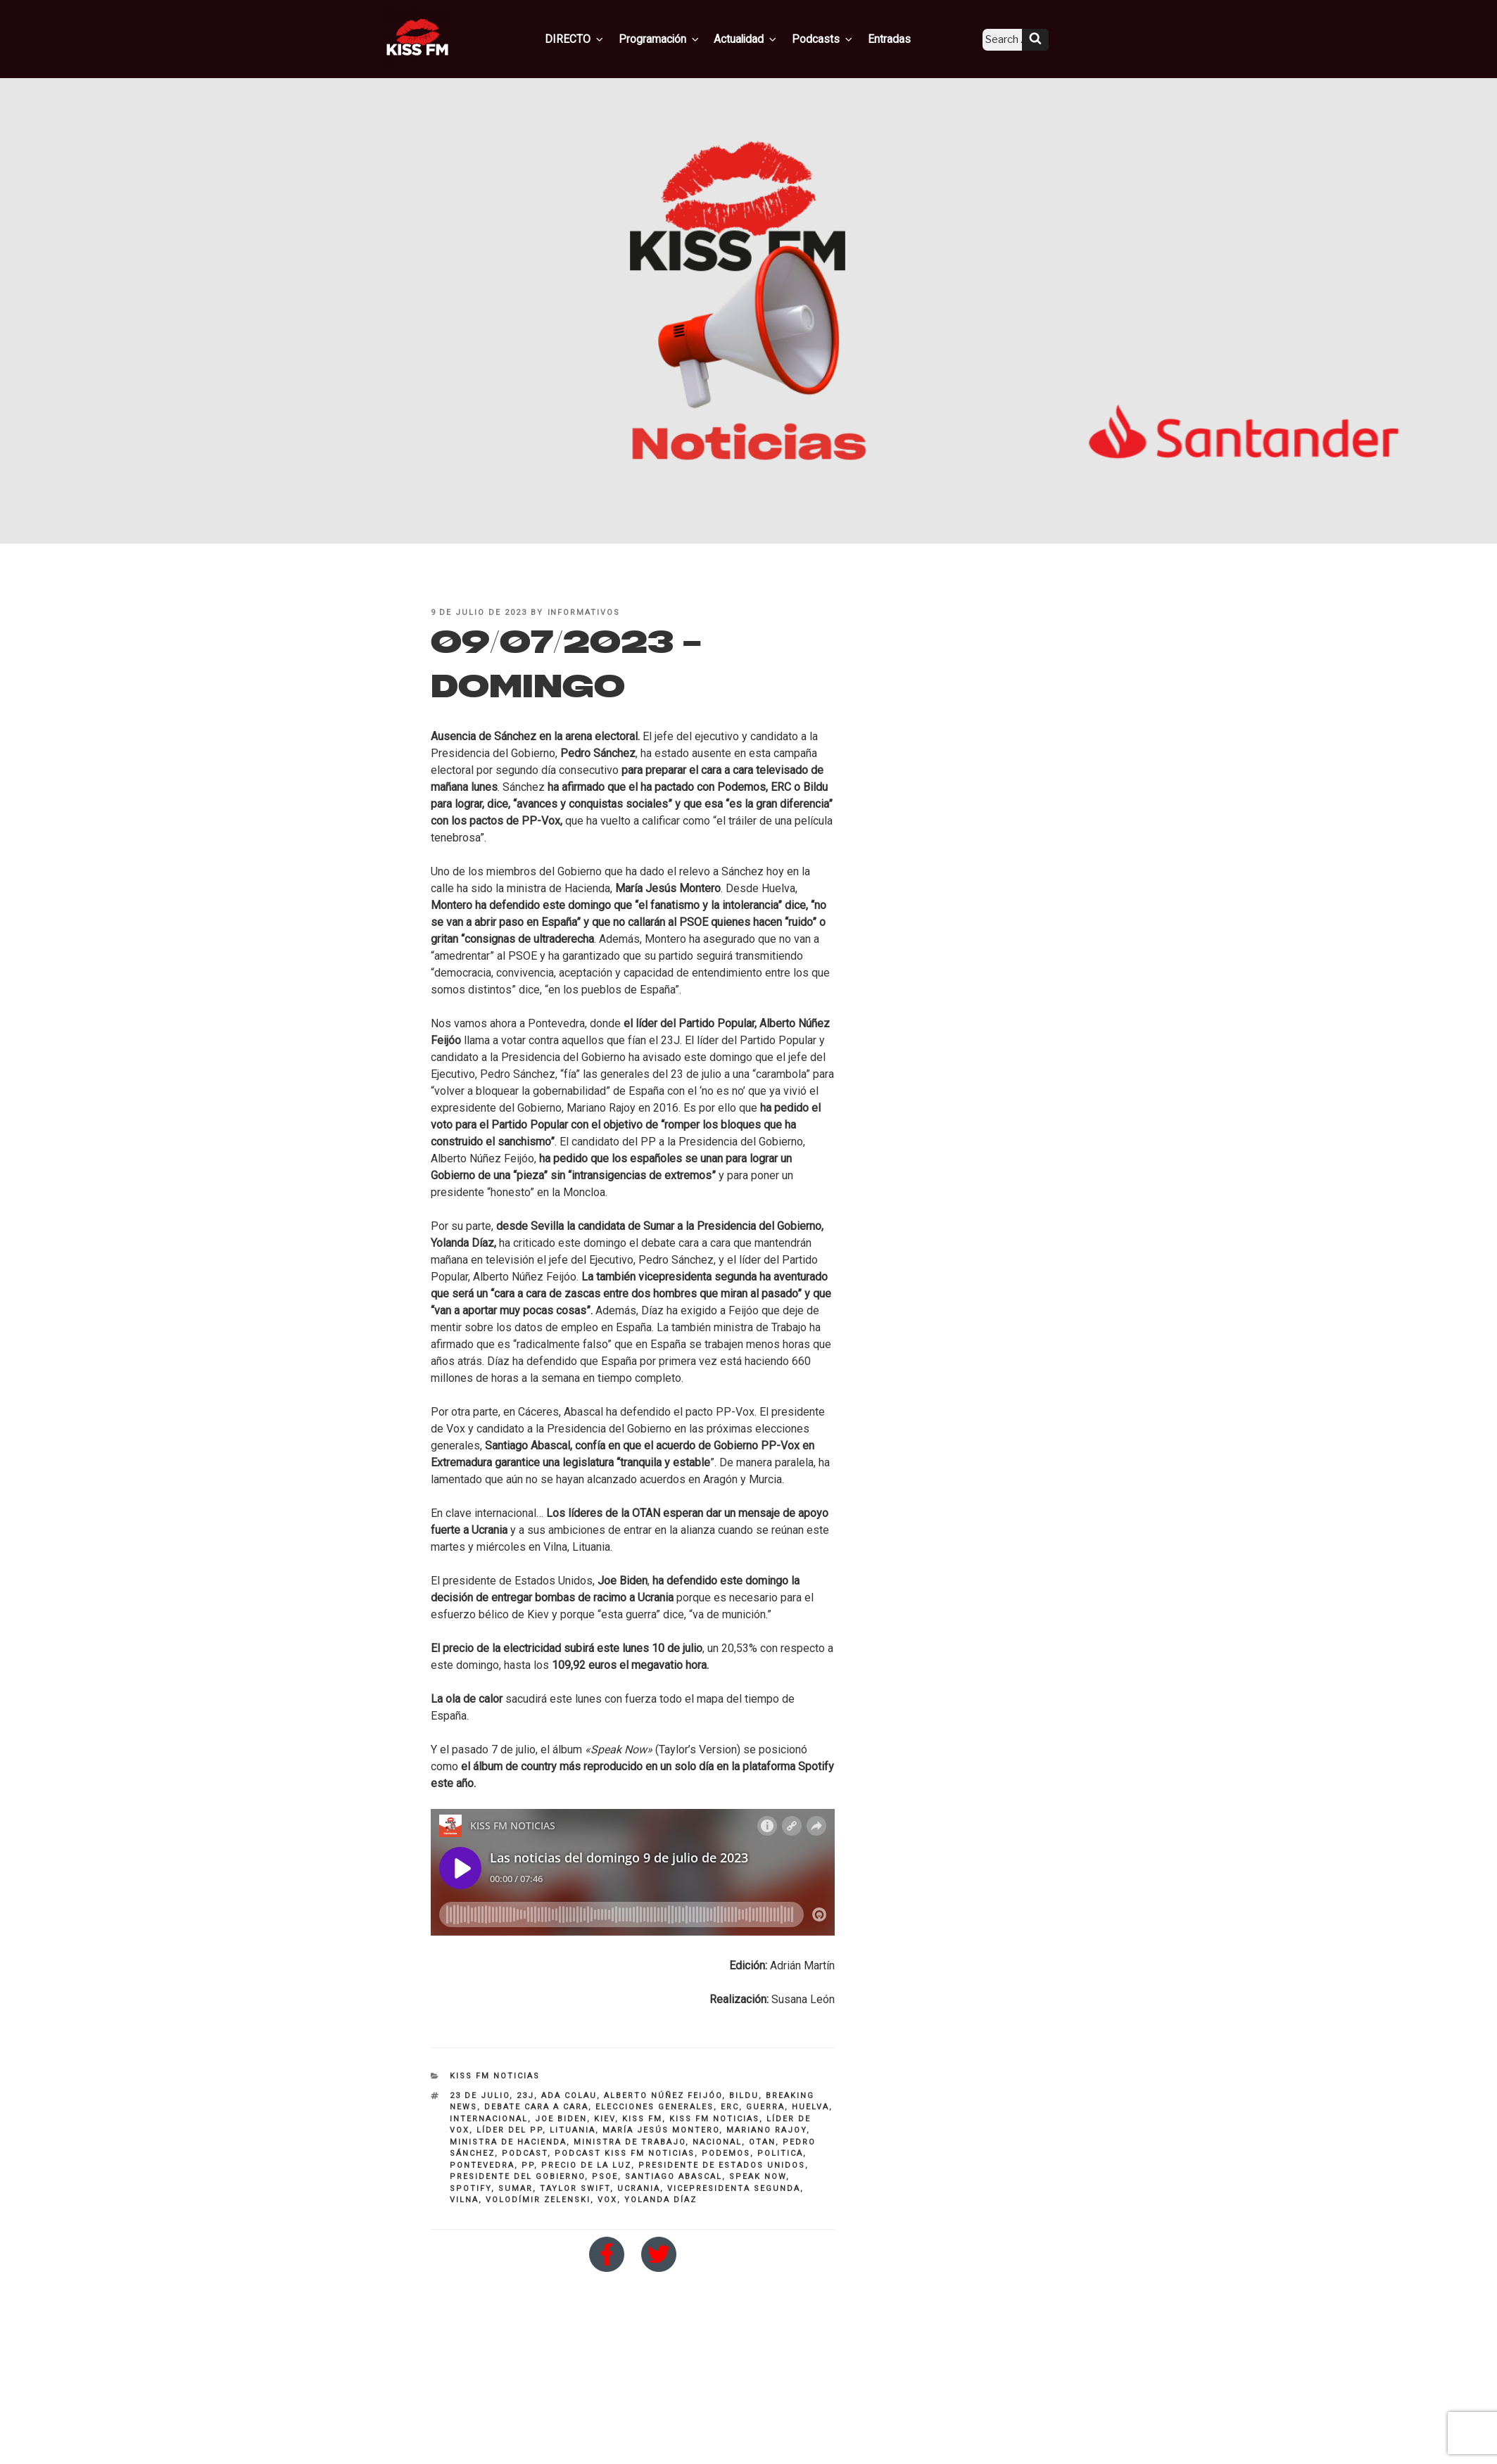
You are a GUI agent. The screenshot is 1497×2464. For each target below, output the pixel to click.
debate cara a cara (536, 2106)
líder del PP (509, 2130)
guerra (765, 2106)
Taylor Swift (575, 2188)
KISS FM (642, 2118)
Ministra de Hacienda (508, 2142)
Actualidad (757, 37)
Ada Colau (569, 2095)
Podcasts (828, 37)
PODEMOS (726, 2153)
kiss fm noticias (714, 2118)
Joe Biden (561, 2118)
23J (525, 2095)
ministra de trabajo (630, 2142)
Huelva (810, 2106)
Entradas (888, 37)
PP (528, 2165)
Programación (676, 37)
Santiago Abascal (673, 2176)
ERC (730, 2106)
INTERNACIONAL (489, 2118)
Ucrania (638, 2188)
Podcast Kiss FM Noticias (625, 2153)
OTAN (762, 2142)
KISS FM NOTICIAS (495, 2076)
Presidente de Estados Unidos (721, 2165)
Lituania (572, 2130)
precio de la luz (586, 2165)
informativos (584, 612)
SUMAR (515, 2188)
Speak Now (757, 2176)
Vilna (464, 2199)
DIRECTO (598, 37)
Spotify (470, 2188)
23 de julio (480, 2095)
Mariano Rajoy (766, 2130)
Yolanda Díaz (660, 2199)
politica (780, 2153)
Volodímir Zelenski (538, 2199)
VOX (607, 2199)
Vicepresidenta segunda (733, 2188)
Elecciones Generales (654, 2106)
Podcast (525, 2153)
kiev (604, 2118)
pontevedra (482, 2165)
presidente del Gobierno (517, 2176)
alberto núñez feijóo (663, 2095)
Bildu (744, 2095)
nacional (717, 2142)
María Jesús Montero (660, 2130)
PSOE (605, 2176)
